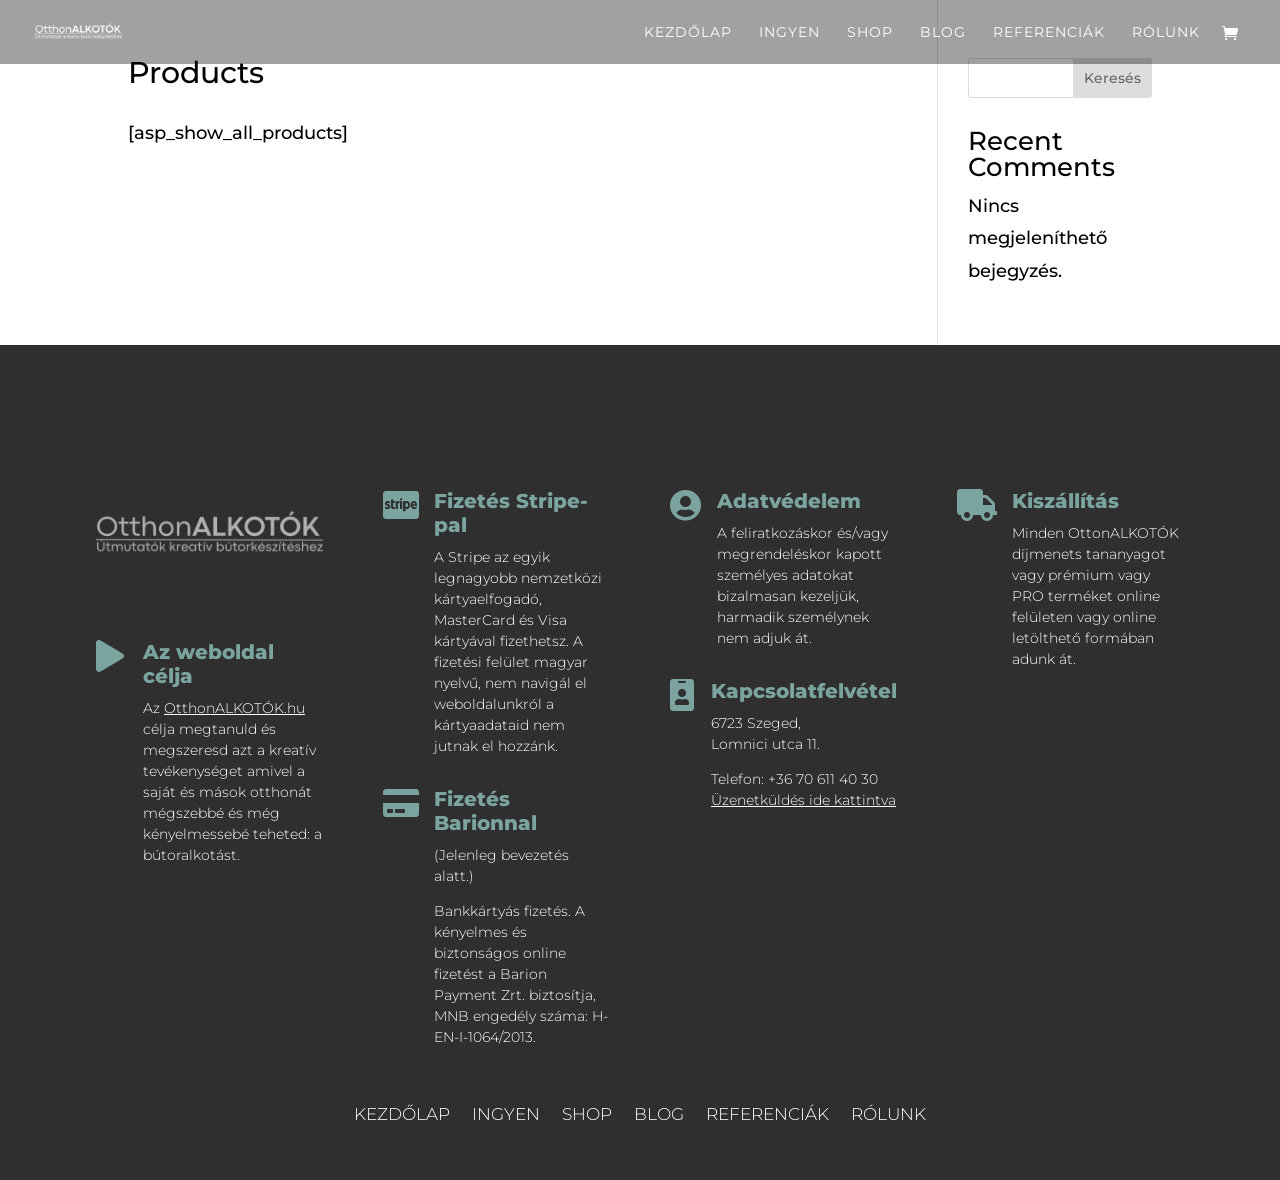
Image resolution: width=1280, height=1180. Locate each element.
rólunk (1166, 33)
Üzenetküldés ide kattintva (803, 800)
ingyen (789, 33)
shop (870, 33)
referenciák (1049, 33)
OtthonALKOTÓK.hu (234, 708)
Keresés (1112, 78)
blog (943, 33)
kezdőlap (688, 33)
